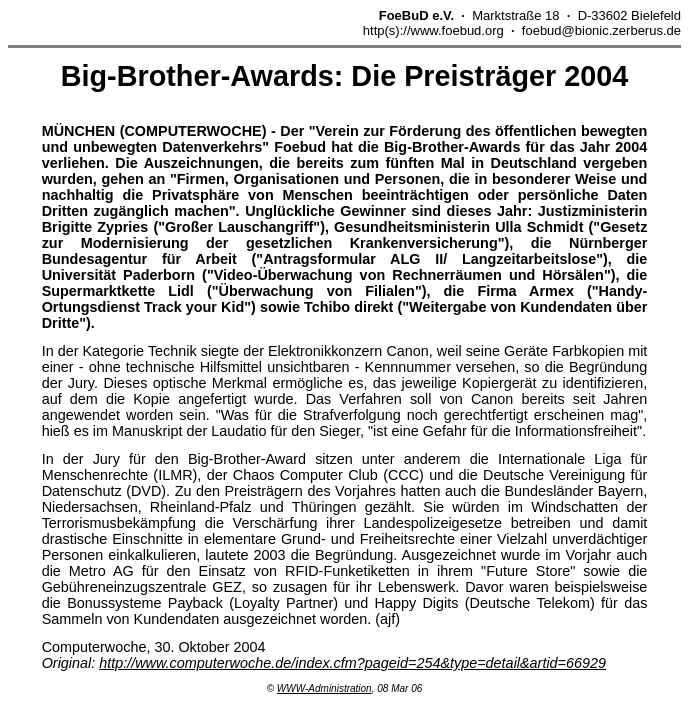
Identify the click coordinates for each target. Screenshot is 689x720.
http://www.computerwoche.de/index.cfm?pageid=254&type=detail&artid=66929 (352, 663)
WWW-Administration (324, 688)
